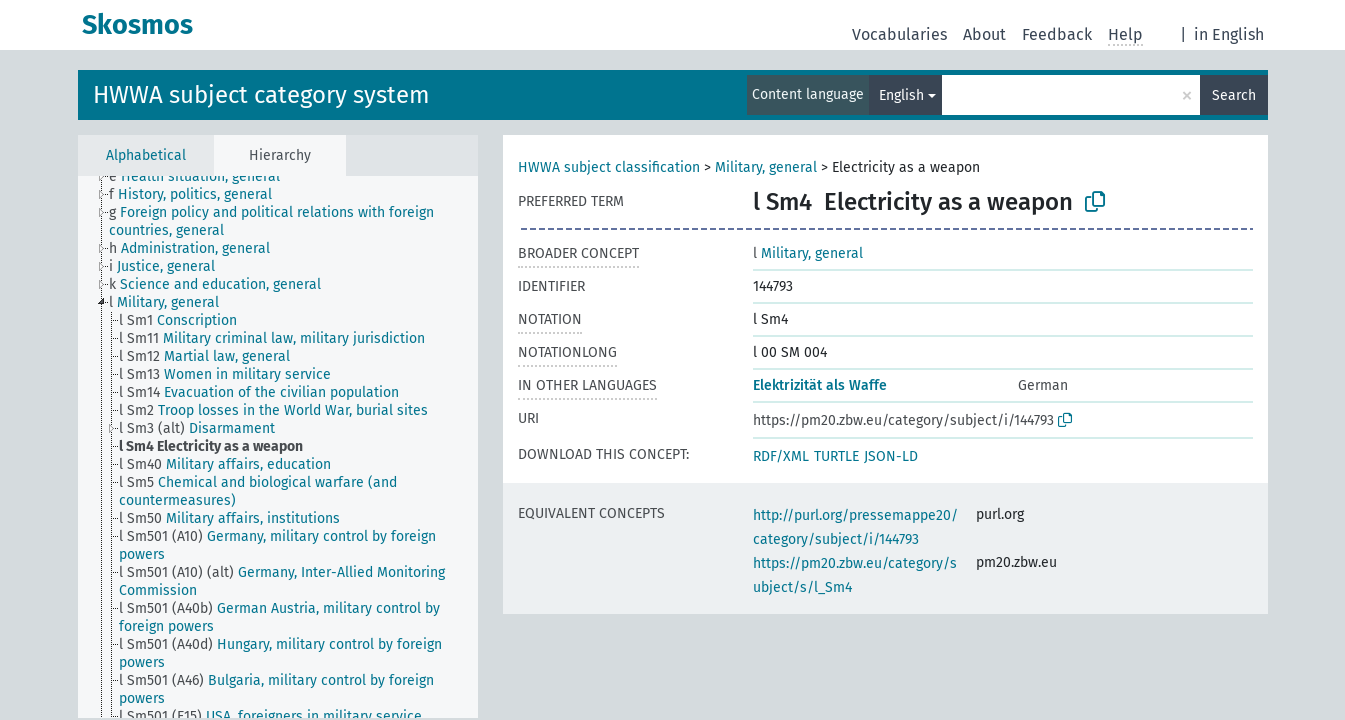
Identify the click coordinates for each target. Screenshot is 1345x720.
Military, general (766, 167)
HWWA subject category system (261, 95)
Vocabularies (899, 34)
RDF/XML (781, 456)
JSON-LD (891, 456)
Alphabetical (146, 155)
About (984, 34)
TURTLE (836, 456)
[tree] (278, 447)
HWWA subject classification (609, 167)
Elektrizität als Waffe (820, 385)
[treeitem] (203, 177)
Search (1234, 95)
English (901, 95)
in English (1229, 34)
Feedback (1057, 34)
